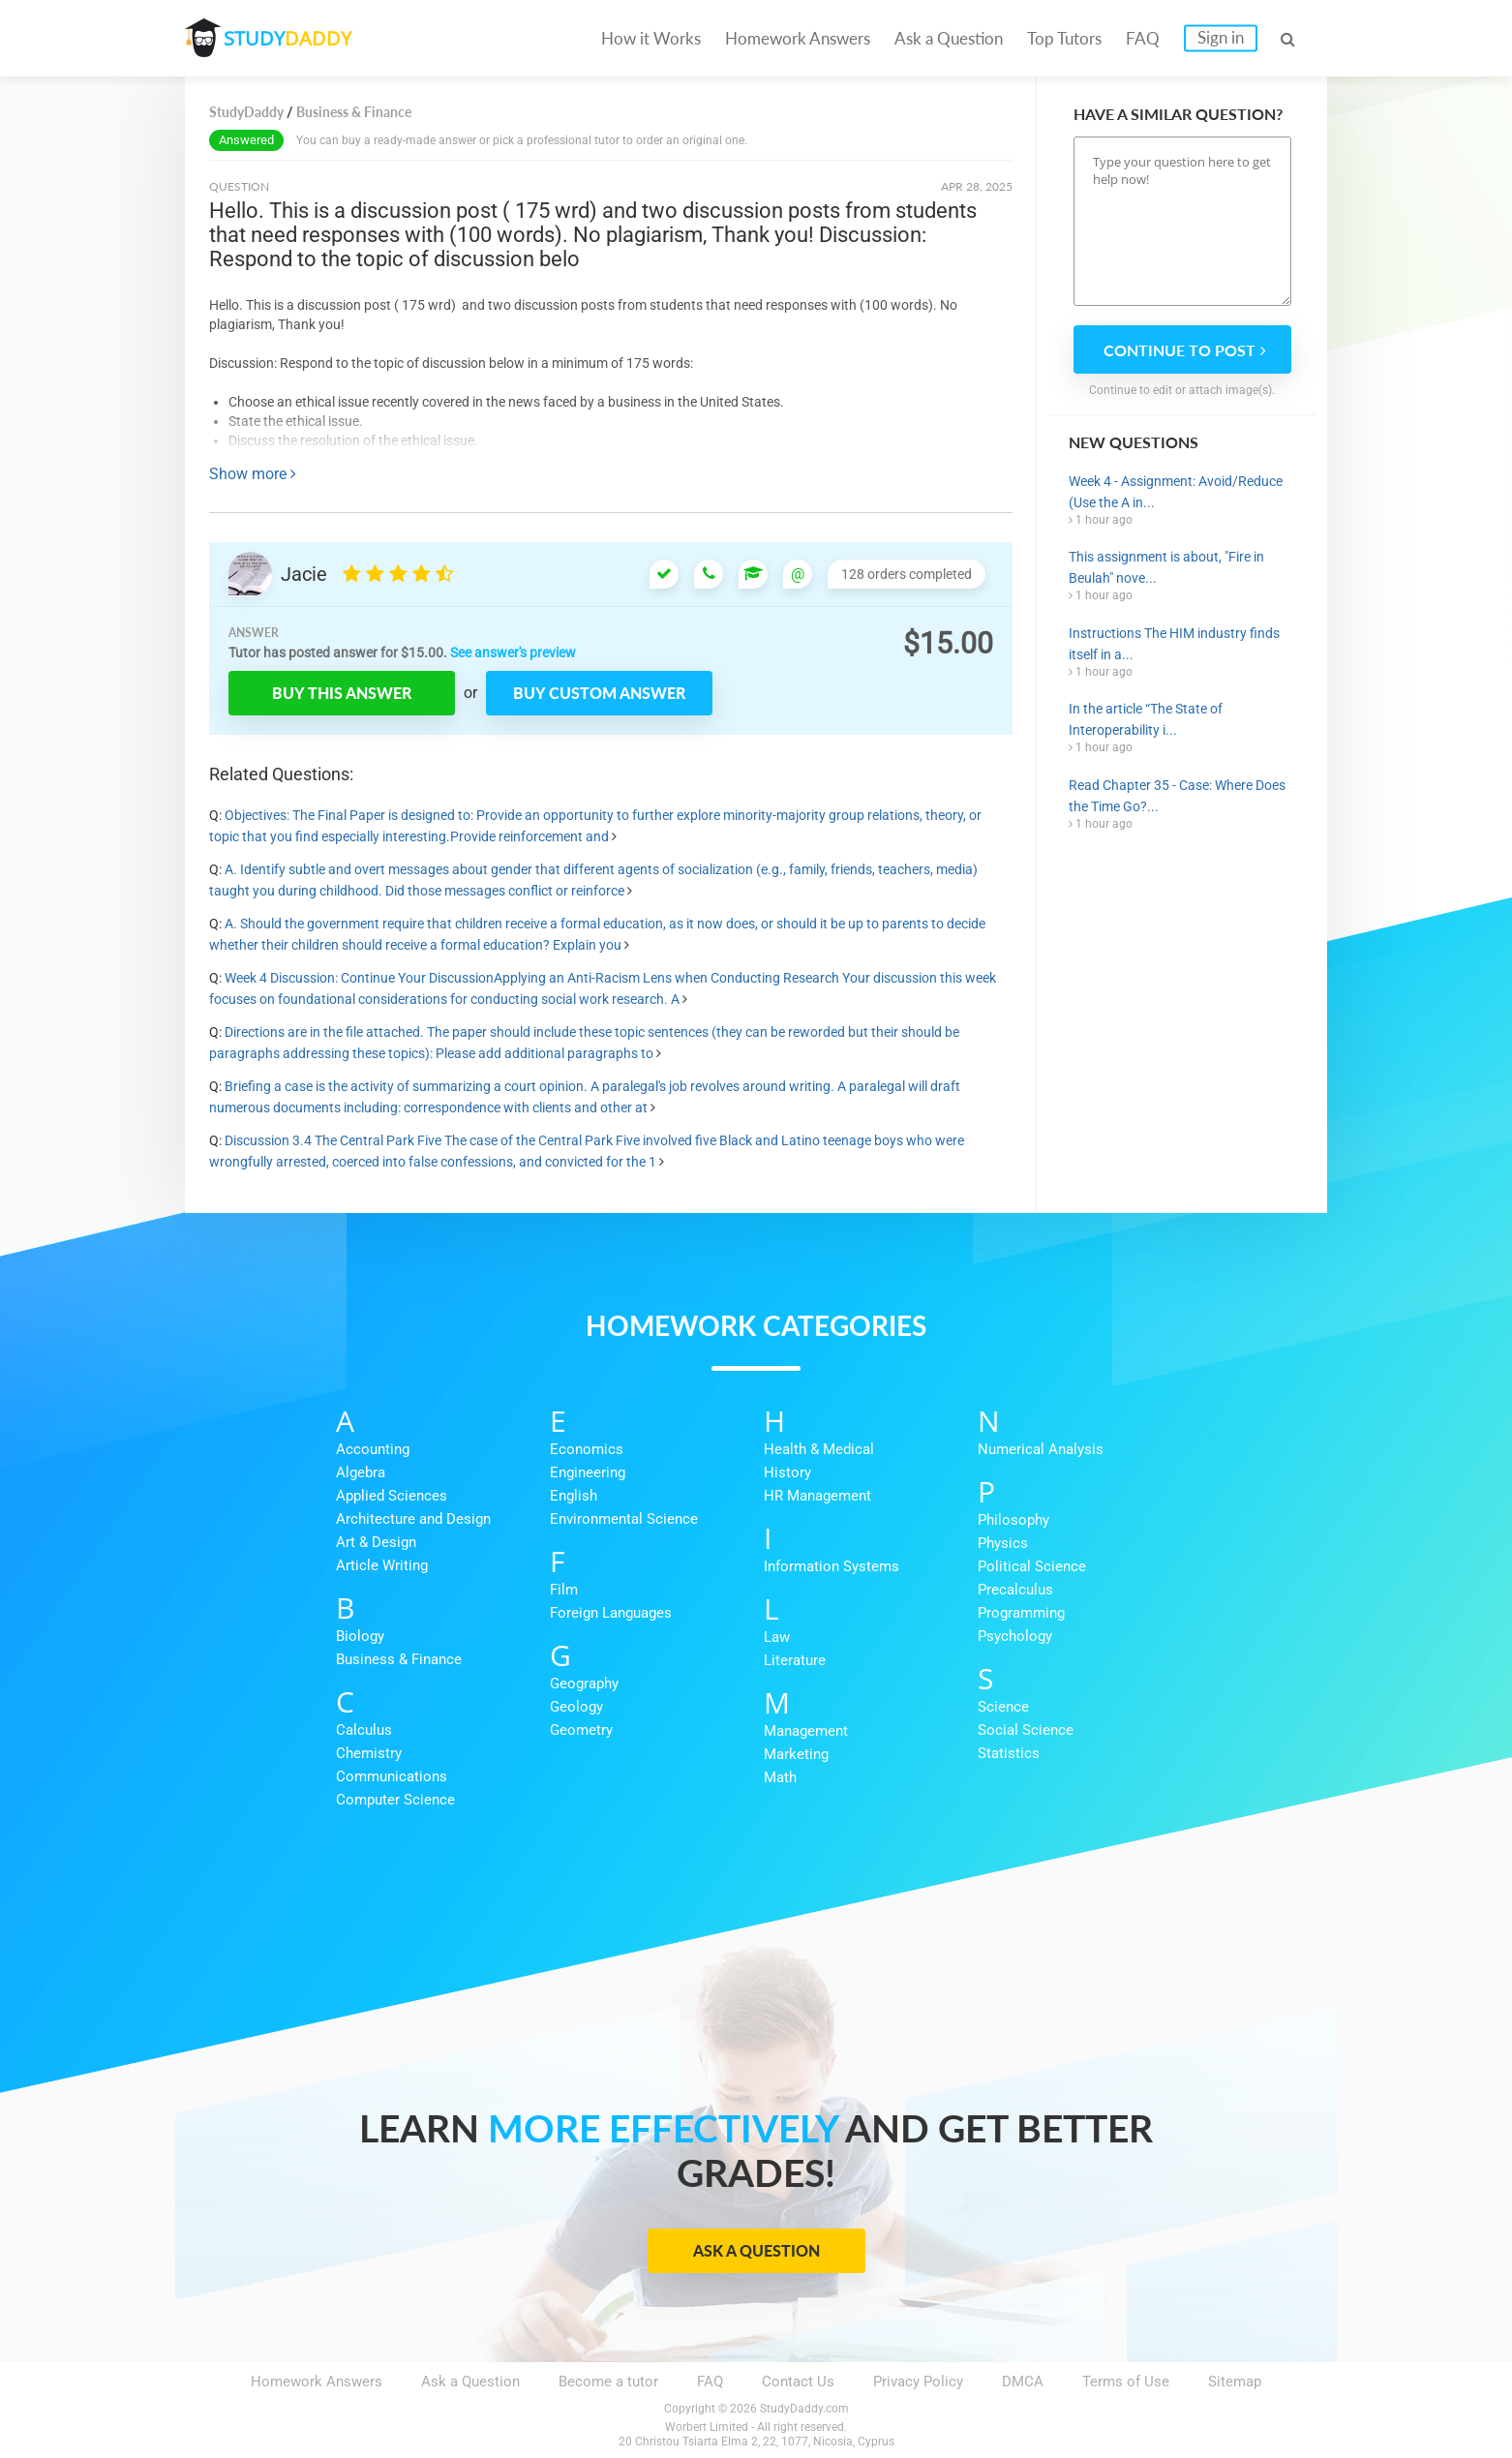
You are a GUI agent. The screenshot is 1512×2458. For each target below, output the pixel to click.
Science (1003, 1706)
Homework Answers (797, 38)
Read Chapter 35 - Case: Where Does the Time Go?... (1177, 795)
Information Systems (831, 1566)
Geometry (581, 1730)
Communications (391, 1776)
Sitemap (1234, 2381)
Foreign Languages (611, 1613)
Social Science (1026, 1730)
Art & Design (376, 1542)
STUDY (287, 38)
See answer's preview (513, 652)
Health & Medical (819, 1449)
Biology (360, 1636)
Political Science (1032, 1566)
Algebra (360, 1472)
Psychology (1015, 1636)
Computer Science (395, 1799)
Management (806, 1731)
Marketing (796, 1754)
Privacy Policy (918, 2381)
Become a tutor (608, 2381)
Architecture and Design (413, 1519)
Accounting (372, 1449)
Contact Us (798, 2381)
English (573, 1495)
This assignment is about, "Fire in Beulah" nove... (1166, 567)
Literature (795, 1660)
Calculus (364, 1730)
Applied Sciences (391, 1495)
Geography (584, 1683)
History (787, 1472)
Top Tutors (1064, 38)
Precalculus (1015, 1589)
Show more (252, 474)
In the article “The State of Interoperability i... (1146, 719)
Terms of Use (1125, 2381)
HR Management (817, 1495)
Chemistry (369, 1753)
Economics (586, 1449)
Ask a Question (948, 38)
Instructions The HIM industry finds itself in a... (1174, 643)
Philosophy (1013, 1520)
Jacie (304, 574)
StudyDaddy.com (804, 2408)
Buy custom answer (599, 692)
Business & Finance (399, 1659)
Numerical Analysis (1041, 1449)
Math (780, 1777)
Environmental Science (624, 1519)
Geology (576, 1706)
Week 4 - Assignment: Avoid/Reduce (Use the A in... (1176, 491)
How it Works (651, 38)
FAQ (1143, 38)
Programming (1021, 1613)
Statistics (1009, 1753)
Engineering (587, 1472)
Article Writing (382, 1565)
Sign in (1220, 37)
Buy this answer (341, 692)
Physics (1003, 1543)
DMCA (1022, 2381)
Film (564, 1589)
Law (777, 1637)
